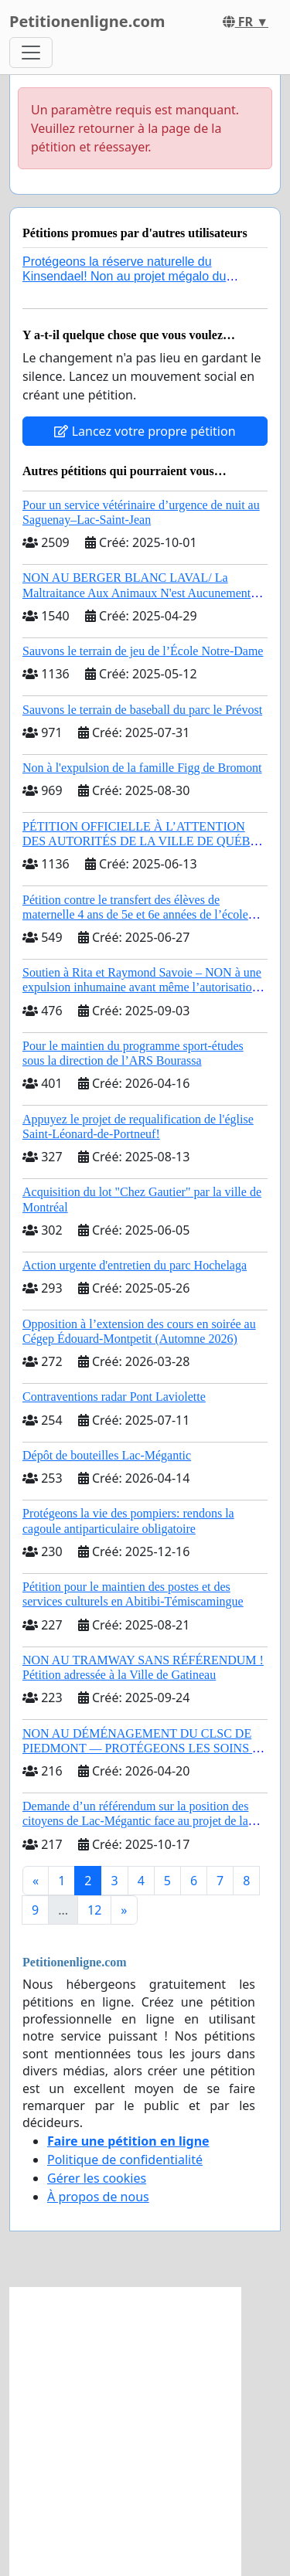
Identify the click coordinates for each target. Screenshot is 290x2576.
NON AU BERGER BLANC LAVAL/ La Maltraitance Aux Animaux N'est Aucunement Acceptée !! (136, 592)
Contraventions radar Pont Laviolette (114, 1396)
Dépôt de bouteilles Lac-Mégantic (106, 1455)
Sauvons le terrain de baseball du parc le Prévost (142, 709)
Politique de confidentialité (125, 2159)
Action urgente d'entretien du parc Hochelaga (134, 1265)
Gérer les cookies (96, 2178)
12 (94, 1909)
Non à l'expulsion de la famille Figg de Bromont (142, 767)
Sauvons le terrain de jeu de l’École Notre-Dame (142, 651)
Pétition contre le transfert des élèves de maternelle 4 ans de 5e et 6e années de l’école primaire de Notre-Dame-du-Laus (135, 914)
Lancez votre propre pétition (144, 431)
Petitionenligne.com (87, 21)
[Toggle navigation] (31, 52)
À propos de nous (98, 2196)
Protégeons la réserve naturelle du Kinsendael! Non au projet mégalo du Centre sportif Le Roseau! (124, 276)
